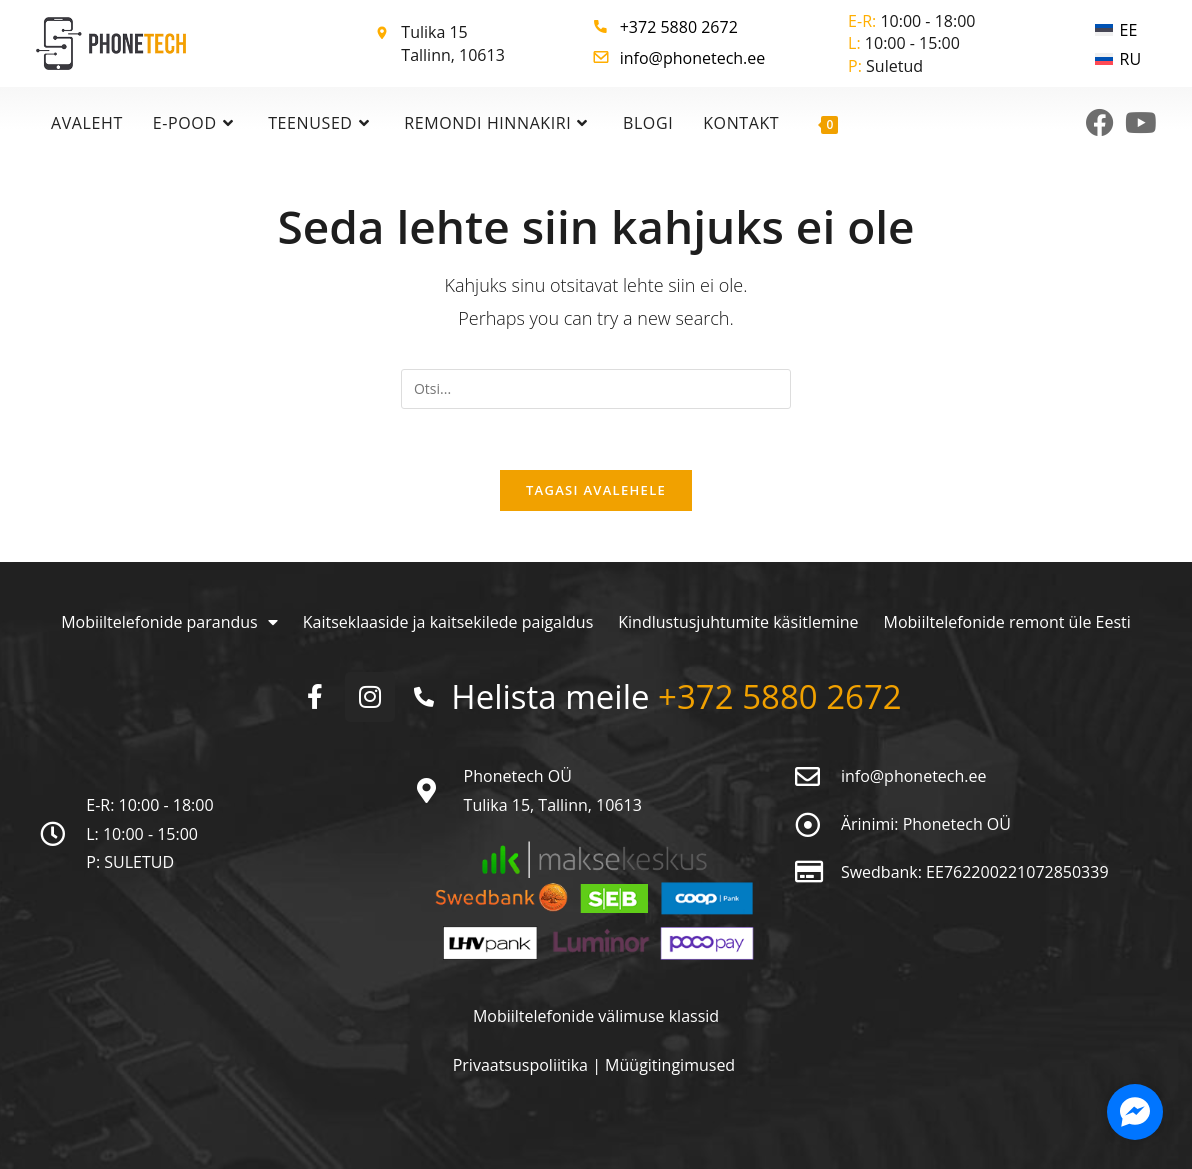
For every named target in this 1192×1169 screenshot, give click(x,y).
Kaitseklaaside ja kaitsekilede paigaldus (448, 622)
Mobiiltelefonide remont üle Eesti (1007, 622)
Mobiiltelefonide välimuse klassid (596, 1016)
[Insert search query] (596, 389)
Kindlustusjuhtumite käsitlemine (738, 622)
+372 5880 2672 (679, 27)
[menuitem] (1118, 29)
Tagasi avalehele (596, 490)
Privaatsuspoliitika (522, 1065)
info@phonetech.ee (693, 58)
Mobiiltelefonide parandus (169, 622)
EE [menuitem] (1129, 30)
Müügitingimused (670, 1065)
